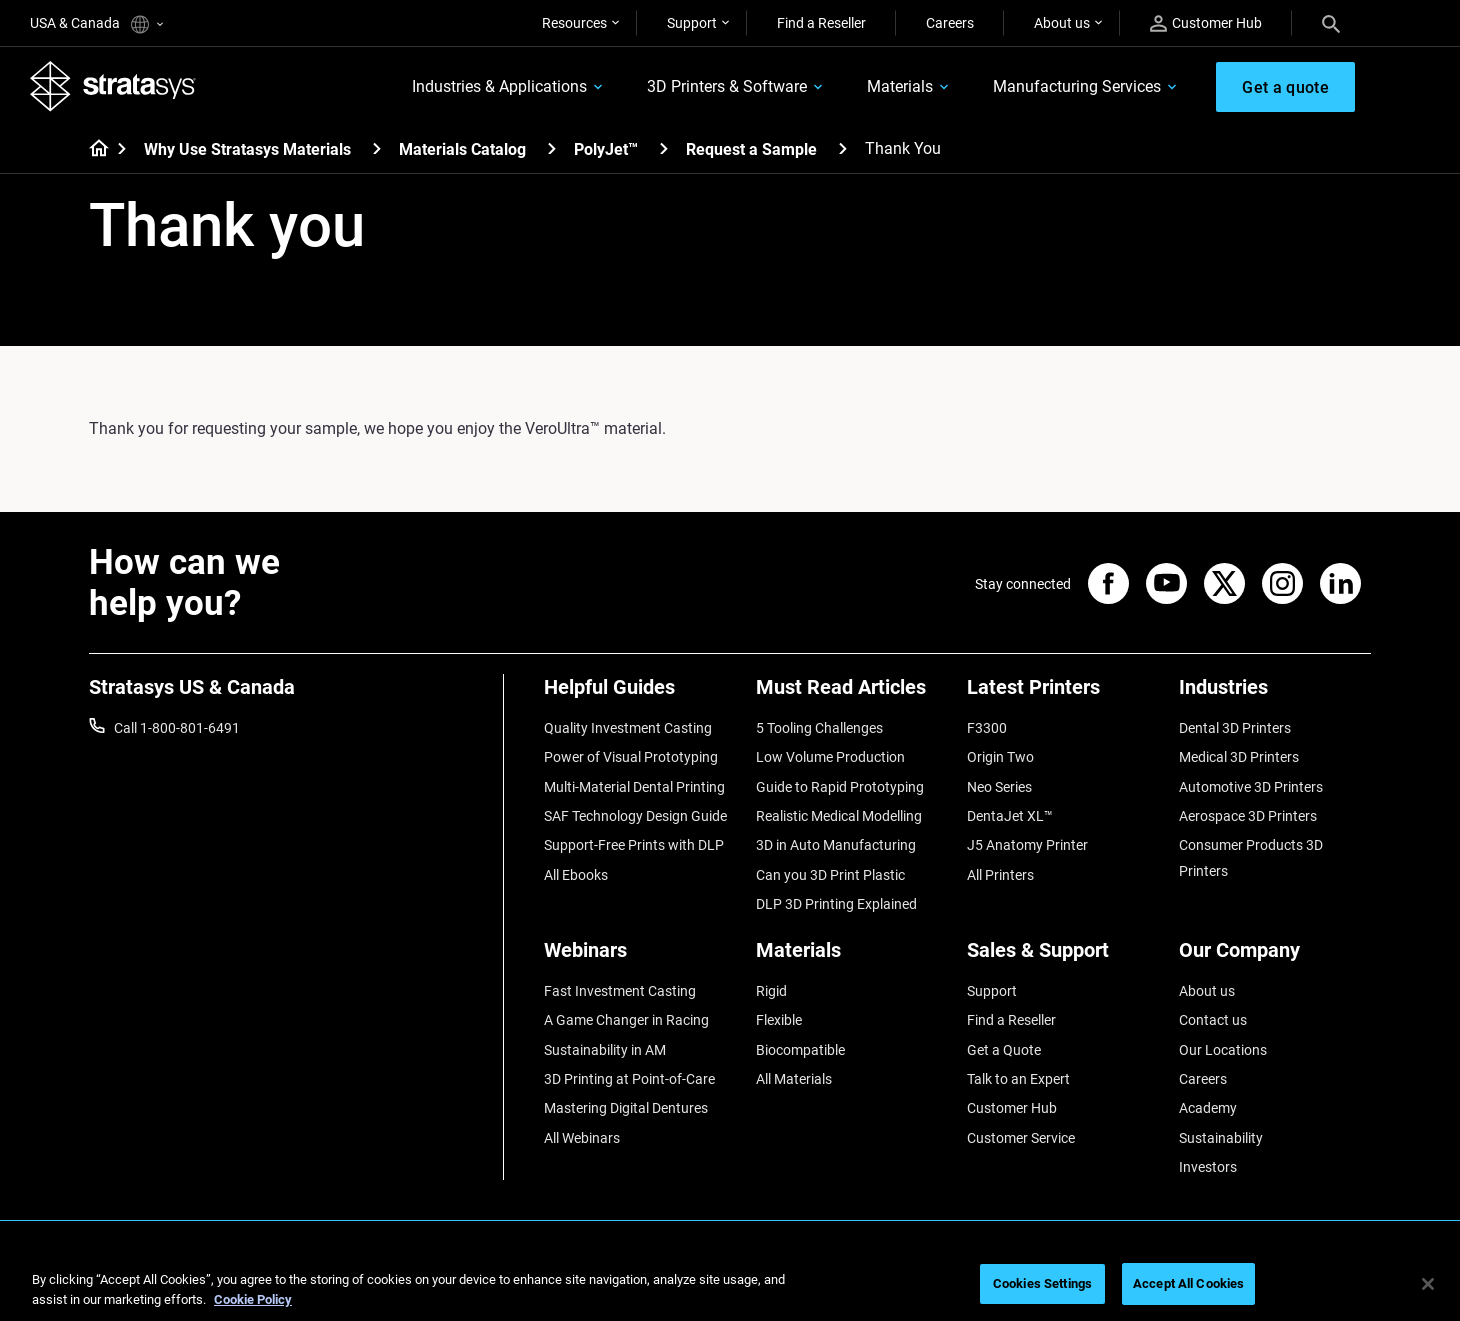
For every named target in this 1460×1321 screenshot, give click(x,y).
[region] (730, 1285)
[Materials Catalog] (552, 148)
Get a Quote (1004, 1050)
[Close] (1428, 1284)
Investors (1208, 1167)
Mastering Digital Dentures (626, 1108)
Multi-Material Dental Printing (634, 787)
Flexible (779, 1020)
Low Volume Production (830, 757)
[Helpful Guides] (640, 694)
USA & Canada (96, 24)
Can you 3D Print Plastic (830, 875)
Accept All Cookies (1188, 1283)
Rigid (771, 991)
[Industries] (1275, 694)
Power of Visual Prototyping (631, 757)
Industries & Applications (499, 86)
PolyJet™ (606, 149)
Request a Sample (751, 149)
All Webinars (582, 1138)
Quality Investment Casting (628, 728)
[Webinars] (640, 957)
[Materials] (852, 957)
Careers (950, 23)
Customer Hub (1206, 23)
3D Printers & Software (727, 86)
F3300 (987, 728)
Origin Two (1000, 757)
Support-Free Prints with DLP (634, 845)
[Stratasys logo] (113, 86)
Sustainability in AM (605, 1050)
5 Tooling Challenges (819, 728)
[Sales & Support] (1063, 957)
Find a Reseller (821, 23)
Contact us (1213, 1020)
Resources (574, 23)
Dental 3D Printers (1235, 728)
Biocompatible (800, 1050)
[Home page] (92, 150)
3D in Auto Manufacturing (836, 845)
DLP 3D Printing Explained (836, 904)
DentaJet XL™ (1010, 816)
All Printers (1000, 875)
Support (692, 23)
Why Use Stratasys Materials (247, 149)
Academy (1208, 1108)
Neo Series (999, 787)
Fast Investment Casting (620, 991)
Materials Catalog (462, 149)
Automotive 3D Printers (1251, 787)
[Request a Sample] (843, 148)
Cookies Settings (1042, 1283)
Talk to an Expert (1018, 1079)
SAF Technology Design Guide (635, 816)
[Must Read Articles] (852, 694)
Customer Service (1021, 1138)
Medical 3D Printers (1239, 757)
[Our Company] (1275, 957)
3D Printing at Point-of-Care (629, 1079)
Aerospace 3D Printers (1248, 816)
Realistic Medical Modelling (839, 816)
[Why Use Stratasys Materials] (377, 148)
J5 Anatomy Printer (1027, 845)
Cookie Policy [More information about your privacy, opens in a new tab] (253, 1299)
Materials (900, 86)
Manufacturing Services (1077, 86)
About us (1062, 23)
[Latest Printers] (1063, 694)
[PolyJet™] (664, 148)
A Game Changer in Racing (626, 1020)
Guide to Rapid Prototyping (840, 787)
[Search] (1331, 23)
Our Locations (1223, 1050)
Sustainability (1221, 1138)
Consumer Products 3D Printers (1251, 858)
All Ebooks (576, 875)
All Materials (794, 1079)
